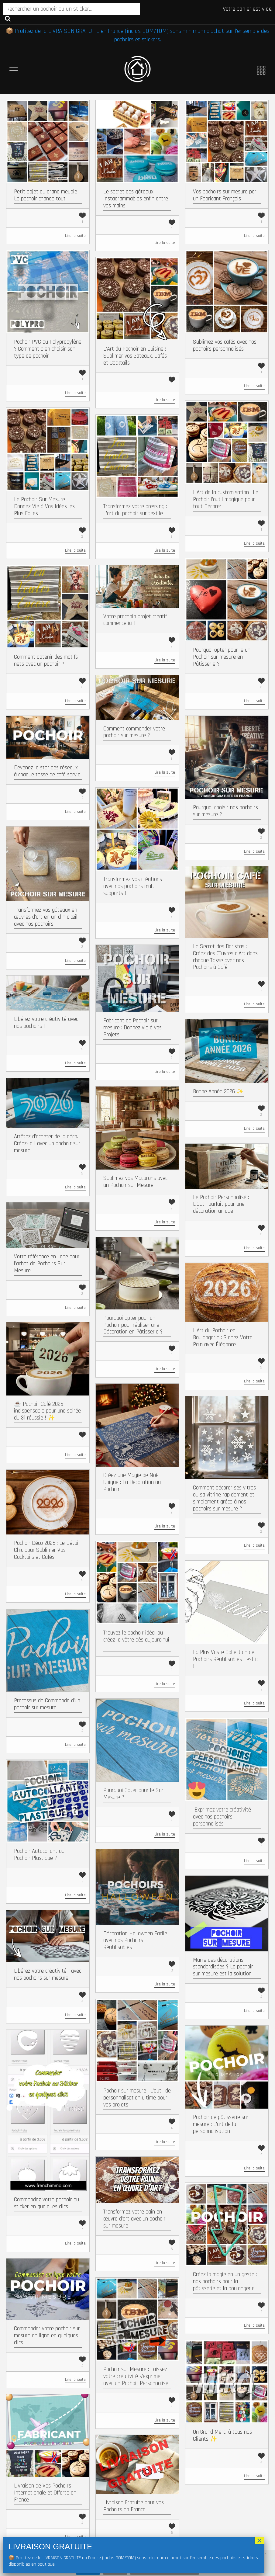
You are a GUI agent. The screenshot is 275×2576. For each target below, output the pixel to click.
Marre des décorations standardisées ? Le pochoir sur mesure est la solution (223, 1967)
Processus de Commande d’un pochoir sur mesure (47, 1704)
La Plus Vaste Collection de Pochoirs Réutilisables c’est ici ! (226, 1659)
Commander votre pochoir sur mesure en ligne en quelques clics (47, 2335)
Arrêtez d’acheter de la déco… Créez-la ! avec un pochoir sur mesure (47, 1143)
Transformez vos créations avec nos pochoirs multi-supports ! (132, 886)
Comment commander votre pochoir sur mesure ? (134, 732)
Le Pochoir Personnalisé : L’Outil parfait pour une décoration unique (221, 1204)
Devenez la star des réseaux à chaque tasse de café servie (47, 771)
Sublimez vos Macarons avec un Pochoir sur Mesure (135, 1181)
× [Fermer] (259, 2540)
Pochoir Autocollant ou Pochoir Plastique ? (39, 1854)
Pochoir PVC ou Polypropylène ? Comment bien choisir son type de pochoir (47, 349)
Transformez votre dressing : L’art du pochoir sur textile (135, 510)
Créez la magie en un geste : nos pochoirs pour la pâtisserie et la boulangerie (225, 2281)
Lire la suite (75, 235)
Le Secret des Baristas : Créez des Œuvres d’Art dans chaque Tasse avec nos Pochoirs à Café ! (225, 957)
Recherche (7, 18)
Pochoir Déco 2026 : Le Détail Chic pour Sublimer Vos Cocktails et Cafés (47, 1550)
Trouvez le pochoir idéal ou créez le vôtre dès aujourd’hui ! (136, 1640)
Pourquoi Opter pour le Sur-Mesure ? (134, 1794)
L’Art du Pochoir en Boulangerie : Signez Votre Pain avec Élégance (223, 1337)
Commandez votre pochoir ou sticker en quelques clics (46, 2203)
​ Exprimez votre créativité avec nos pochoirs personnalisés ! (222, 1817)
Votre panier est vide (247, 9)
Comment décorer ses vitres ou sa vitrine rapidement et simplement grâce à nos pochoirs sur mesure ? (224, 1498)
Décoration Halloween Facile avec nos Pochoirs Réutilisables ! (135, 1940)
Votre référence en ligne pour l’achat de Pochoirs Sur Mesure (47, 1263)
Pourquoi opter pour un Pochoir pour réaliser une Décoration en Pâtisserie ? (133, 1325)
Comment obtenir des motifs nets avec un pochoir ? (46, 660)
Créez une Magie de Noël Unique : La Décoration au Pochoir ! (132, 1482)
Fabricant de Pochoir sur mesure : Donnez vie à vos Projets (132, 1027)
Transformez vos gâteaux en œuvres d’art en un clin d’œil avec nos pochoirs (45, 917)
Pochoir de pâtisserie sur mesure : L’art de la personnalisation (221, 2124)
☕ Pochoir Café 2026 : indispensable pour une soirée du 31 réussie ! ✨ (47, 1411)
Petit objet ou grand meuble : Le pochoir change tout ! (47, 195)
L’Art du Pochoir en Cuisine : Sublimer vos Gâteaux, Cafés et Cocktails (135, 356)
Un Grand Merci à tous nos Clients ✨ (222, 2435)
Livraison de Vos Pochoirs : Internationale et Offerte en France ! (45, 2493)
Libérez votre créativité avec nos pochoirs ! (46, 1022)
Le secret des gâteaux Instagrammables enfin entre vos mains (135, 199)
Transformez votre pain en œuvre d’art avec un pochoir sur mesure (134, 2219)
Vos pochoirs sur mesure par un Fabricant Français (224, 195)
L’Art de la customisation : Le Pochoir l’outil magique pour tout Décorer (225, 499)
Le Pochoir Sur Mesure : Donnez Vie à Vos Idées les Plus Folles (44, 506)
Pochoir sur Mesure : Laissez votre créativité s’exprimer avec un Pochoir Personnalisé (135, 2376)
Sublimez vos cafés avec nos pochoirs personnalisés (224, 345)
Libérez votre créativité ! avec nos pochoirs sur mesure (47, 1974)
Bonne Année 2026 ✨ (218, 1091)
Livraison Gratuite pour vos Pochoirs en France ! (133, 2506)
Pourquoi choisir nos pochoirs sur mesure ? (225, 811)
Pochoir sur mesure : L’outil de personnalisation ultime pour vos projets (137, 2098)
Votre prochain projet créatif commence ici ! (135, 620)
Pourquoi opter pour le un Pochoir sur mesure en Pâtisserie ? (221, 657)
